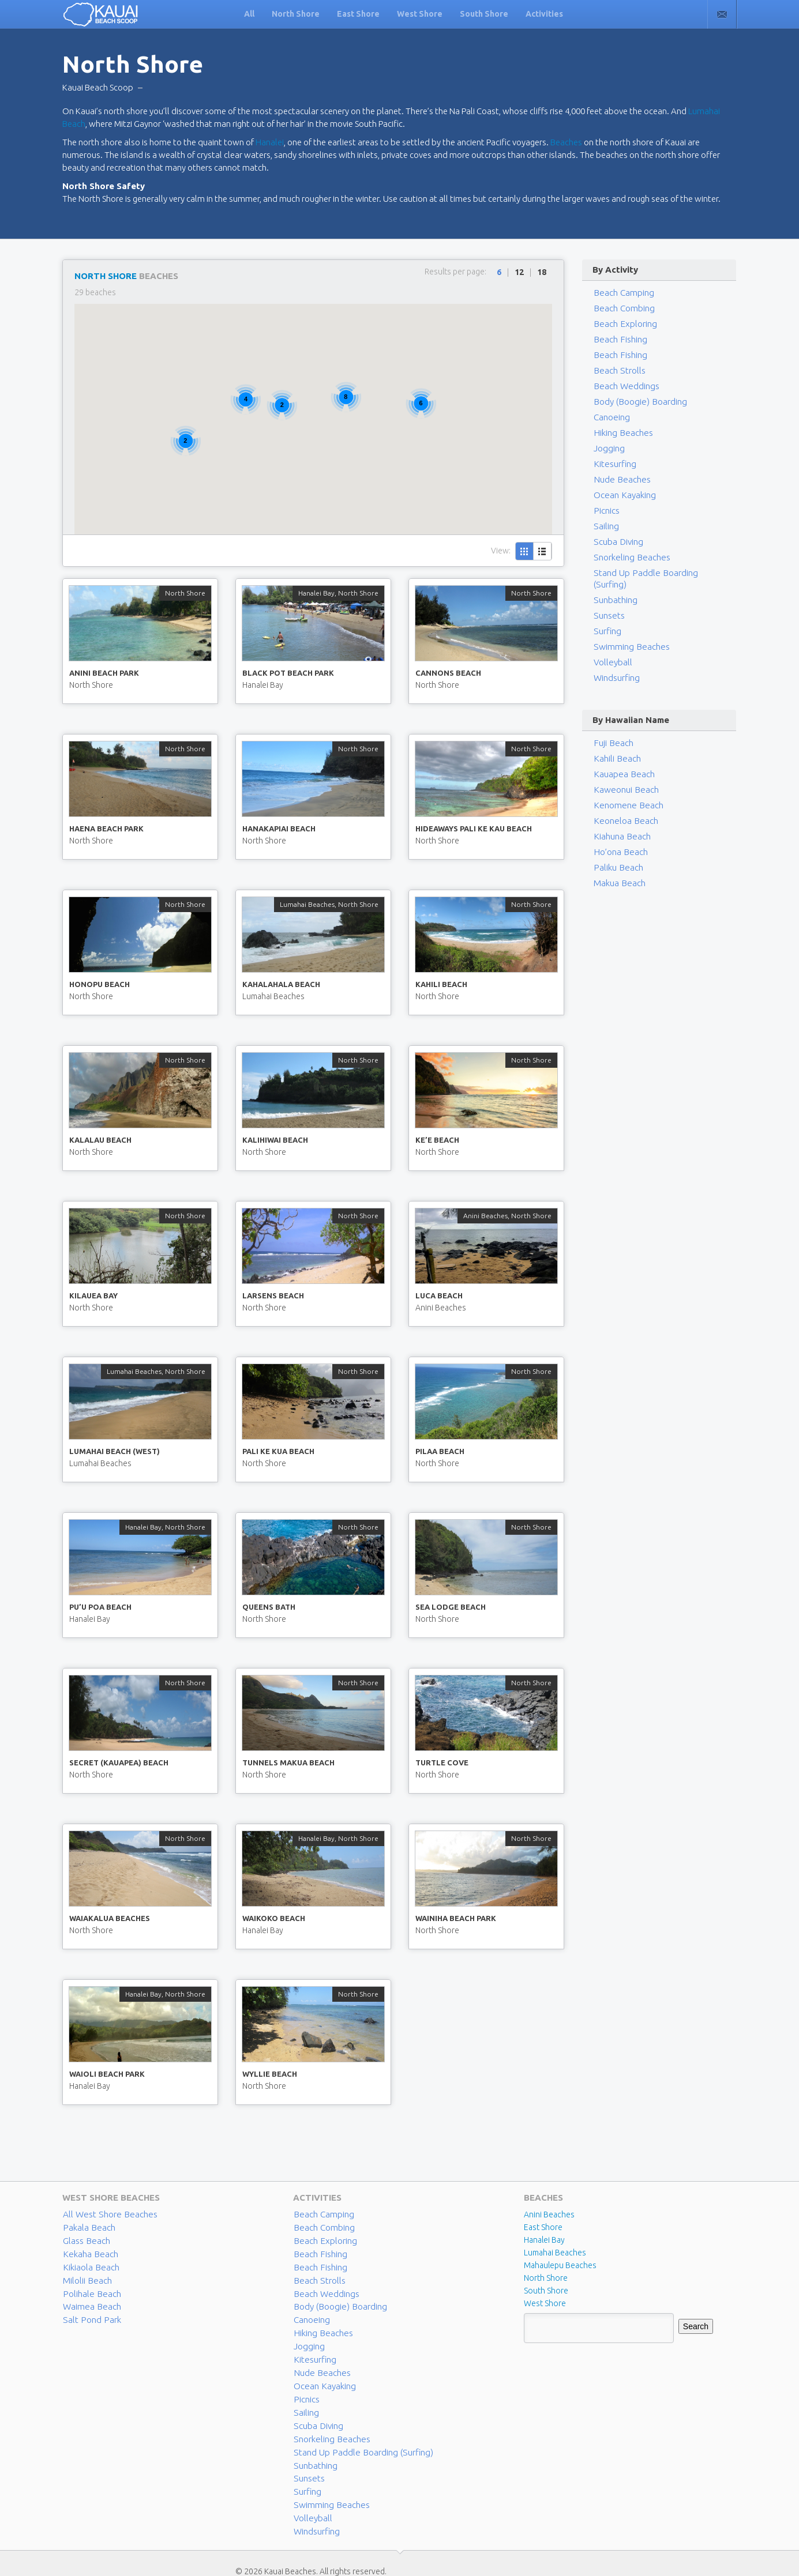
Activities (544, 13)
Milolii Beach (85, 2278)
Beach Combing (622, 308)
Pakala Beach (86, 2227)
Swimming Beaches (628, 635)
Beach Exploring (623, 324)
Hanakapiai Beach (279, 828)
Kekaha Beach (88, 2252)
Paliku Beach (616, 856)
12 (519, 272)
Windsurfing (616, 666)
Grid (525, 551)
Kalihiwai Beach (275, 1140)
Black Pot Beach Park (288, 673)
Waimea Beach (89, 2303)
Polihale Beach (89, 2290)
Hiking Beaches (621, 433)
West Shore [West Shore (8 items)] (545, 2303)
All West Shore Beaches (105, 2214)
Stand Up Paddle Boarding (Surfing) (656, 573)
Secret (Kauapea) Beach (118, 1762)
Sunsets (608, 604)
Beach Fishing (618, 339)
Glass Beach (84, 2239)
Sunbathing (614, 588)
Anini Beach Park (104, 673)
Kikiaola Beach (88, 2265)
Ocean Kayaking (622, 495)
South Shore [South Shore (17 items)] (546, 2290)
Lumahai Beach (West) (114, 1451)
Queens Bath (268, 1607)
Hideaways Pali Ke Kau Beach (473, 828)
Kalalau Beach (100, 1140)
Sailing (605, 526)
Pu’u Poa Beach (100, 1607)
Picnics (606, 510)
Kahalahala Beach (281, 984)
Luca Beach (439, 1295)
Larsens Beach (273, 1295)
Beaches (566, 142)
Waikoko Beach (273, 1918)
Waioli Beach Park (107, 2074)
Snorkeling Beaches (629, 557)
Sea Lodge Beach (450, 1607)
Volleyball (611, 651)
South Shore (484, 13)
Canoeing (611, 417)
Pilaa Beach (439, 1451)
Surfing (607, 619)
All (249, 13)
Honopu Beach (99, 984)
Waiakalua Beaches (109, 1918)
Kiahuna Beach (620, 825)
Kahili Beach (441, 984)
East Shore (358, 13)
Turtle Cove (441, 1762)
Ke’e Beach (437, 1140)
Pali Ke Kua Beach (278, 1451)
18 (541, 272)
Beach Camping (321, 2214)
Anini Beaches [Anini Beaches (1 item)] (549, 2214)
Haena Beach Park (106, 828)
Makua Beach (618, 871)
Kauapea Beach (621, 762)
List (543, 551)
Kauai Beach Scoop (97, 87)
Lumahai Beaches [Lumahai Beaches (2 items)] (555, 2252)
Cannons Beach (448, 673)
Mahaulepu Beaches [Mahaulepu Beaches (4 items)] (560, 2265)
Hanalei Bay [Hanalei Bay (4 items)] (544, 2239)
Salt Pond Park (88, 2316)
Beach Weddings (624, 386)
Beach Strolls (617, 370)
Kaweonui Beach (624, 778)
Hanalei (270, 142)
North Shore (296, 13)
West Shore (419, 13)
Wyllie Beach (269, 2074)
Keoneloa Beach (623, 809)
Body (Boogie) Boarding (637, 401)
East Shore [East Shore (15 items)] (543, 2227)
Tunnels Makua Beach (288, 1762)
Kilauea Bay (93, 1295)
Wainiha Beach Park (455, 1918)
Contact (722, 14)
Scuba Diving (616, 542)
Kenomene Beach (625, 794)
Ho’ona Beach (619, 840)
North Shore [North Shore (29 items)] (546, 2278)
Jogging (608, 448)
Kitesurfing (613, 464)
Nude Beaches (620, 479)
